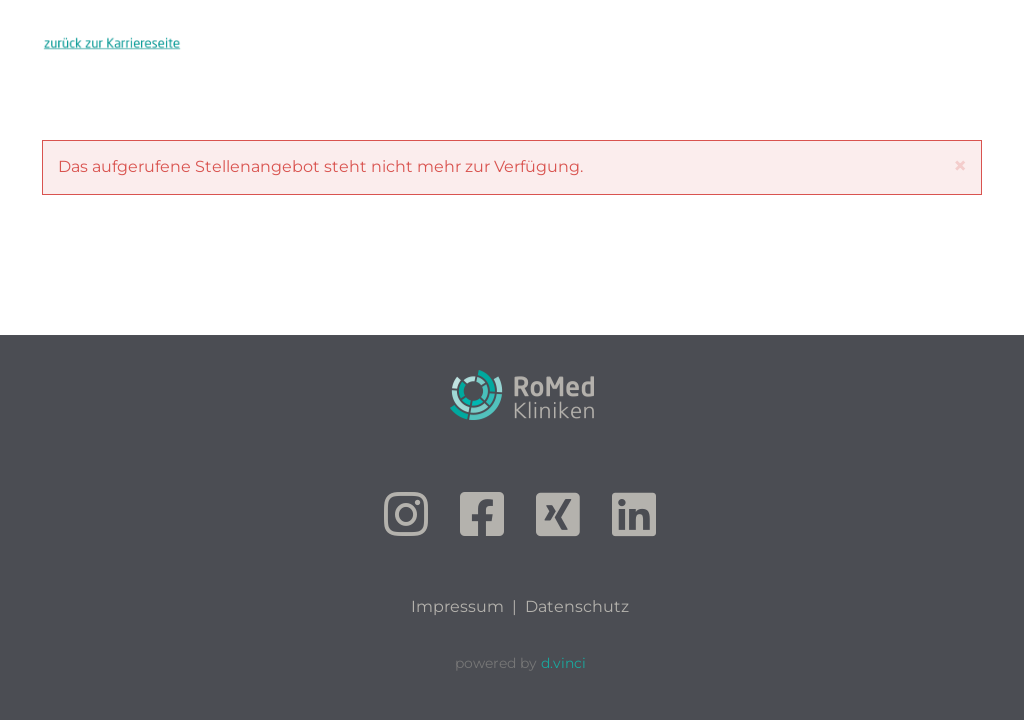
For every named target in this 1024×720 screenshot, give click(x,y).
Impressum (457, 606)
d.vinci (563, 663)
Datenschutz (577, 606)
